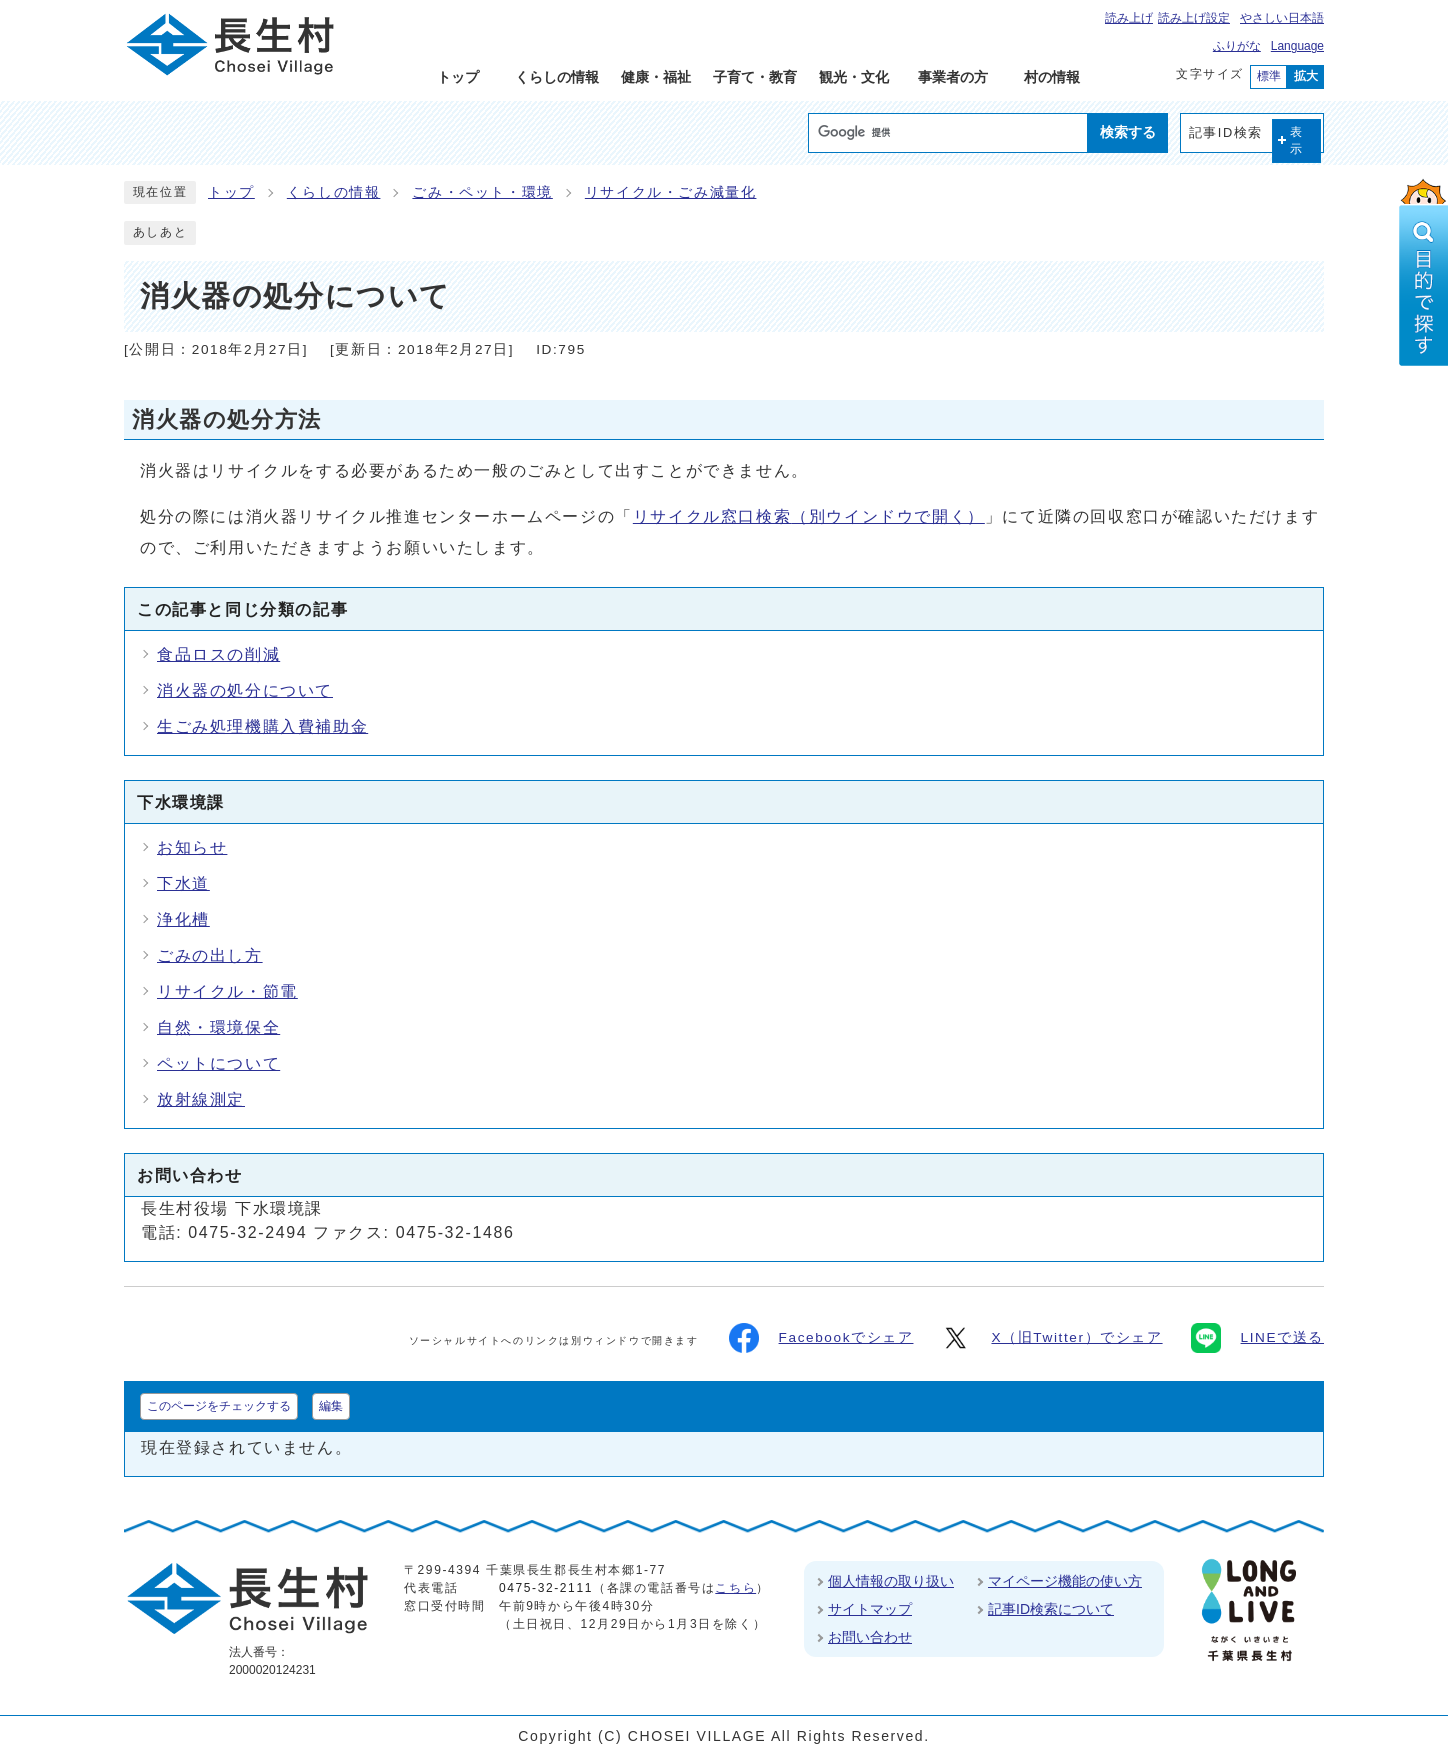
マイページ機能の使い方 (1065, 1581)
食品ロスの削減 (218, 654)
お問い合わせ (870, 1637)
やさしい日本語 (1282, 18)
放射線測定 (201, 1099)
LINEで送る (1257, 1338)
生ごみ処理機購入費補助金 (262, 726)
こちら (735, 1588)
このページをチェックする (219, 1406)
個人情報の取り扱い (891, 1581)
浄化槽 (183, 919)
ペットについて (218, 1063)
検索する (1128, 132)
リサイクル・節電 (227, 991)
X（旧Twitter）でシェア (1051, 1338)
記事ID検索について (1051, 1609)
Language (1297, 46)
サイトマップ (870, 1609)
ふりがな (1237, 46)
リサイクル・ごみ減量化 (671, 192)
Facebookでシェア (821, 1338)
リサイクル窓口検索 (809, 516)
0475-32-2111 (546, 1588)
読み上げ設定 (1194, 18)
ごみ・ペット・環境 (482, 192)
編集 (331, 1406)
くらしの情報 (334, 192)
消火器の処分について (245, 690)
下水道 (183, 883)
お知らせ (192, 847)
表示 (1297, 140)
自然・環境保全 (218, 1027)
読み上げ (1129, 18)
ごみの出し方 (210, 955)
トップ (231, 192)
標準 (1269, 76)
